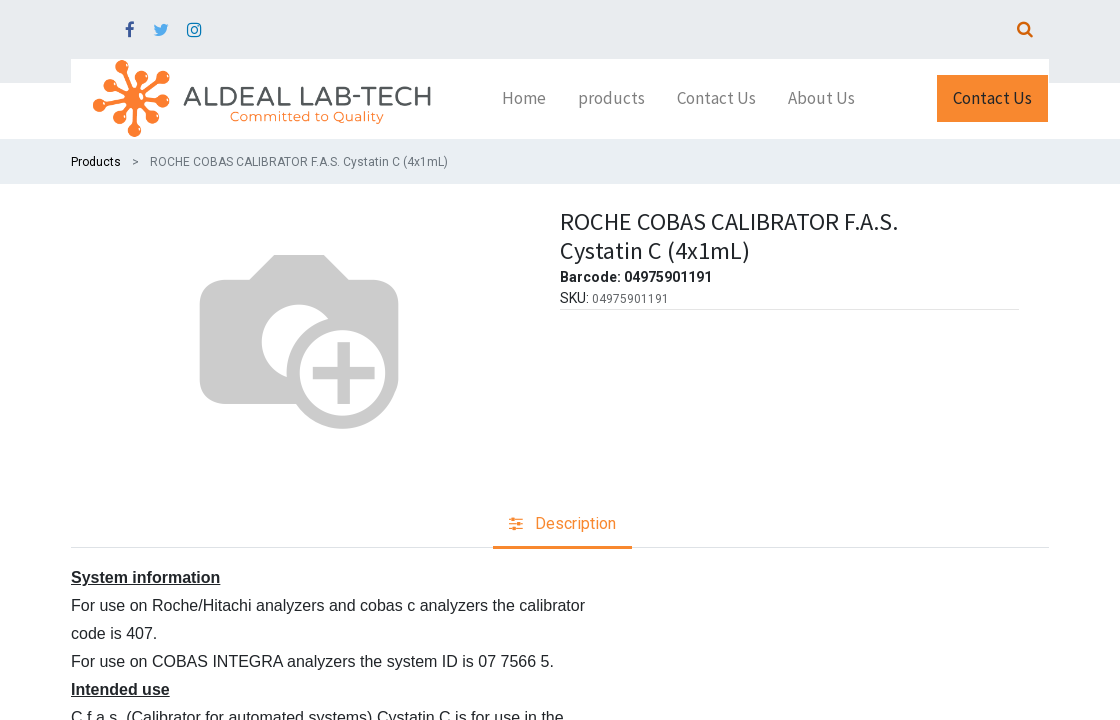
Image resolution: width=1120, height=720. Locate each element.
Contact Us (992, 98)
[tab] (562, 525)
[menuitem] (524, 99)
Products (96, 162)
